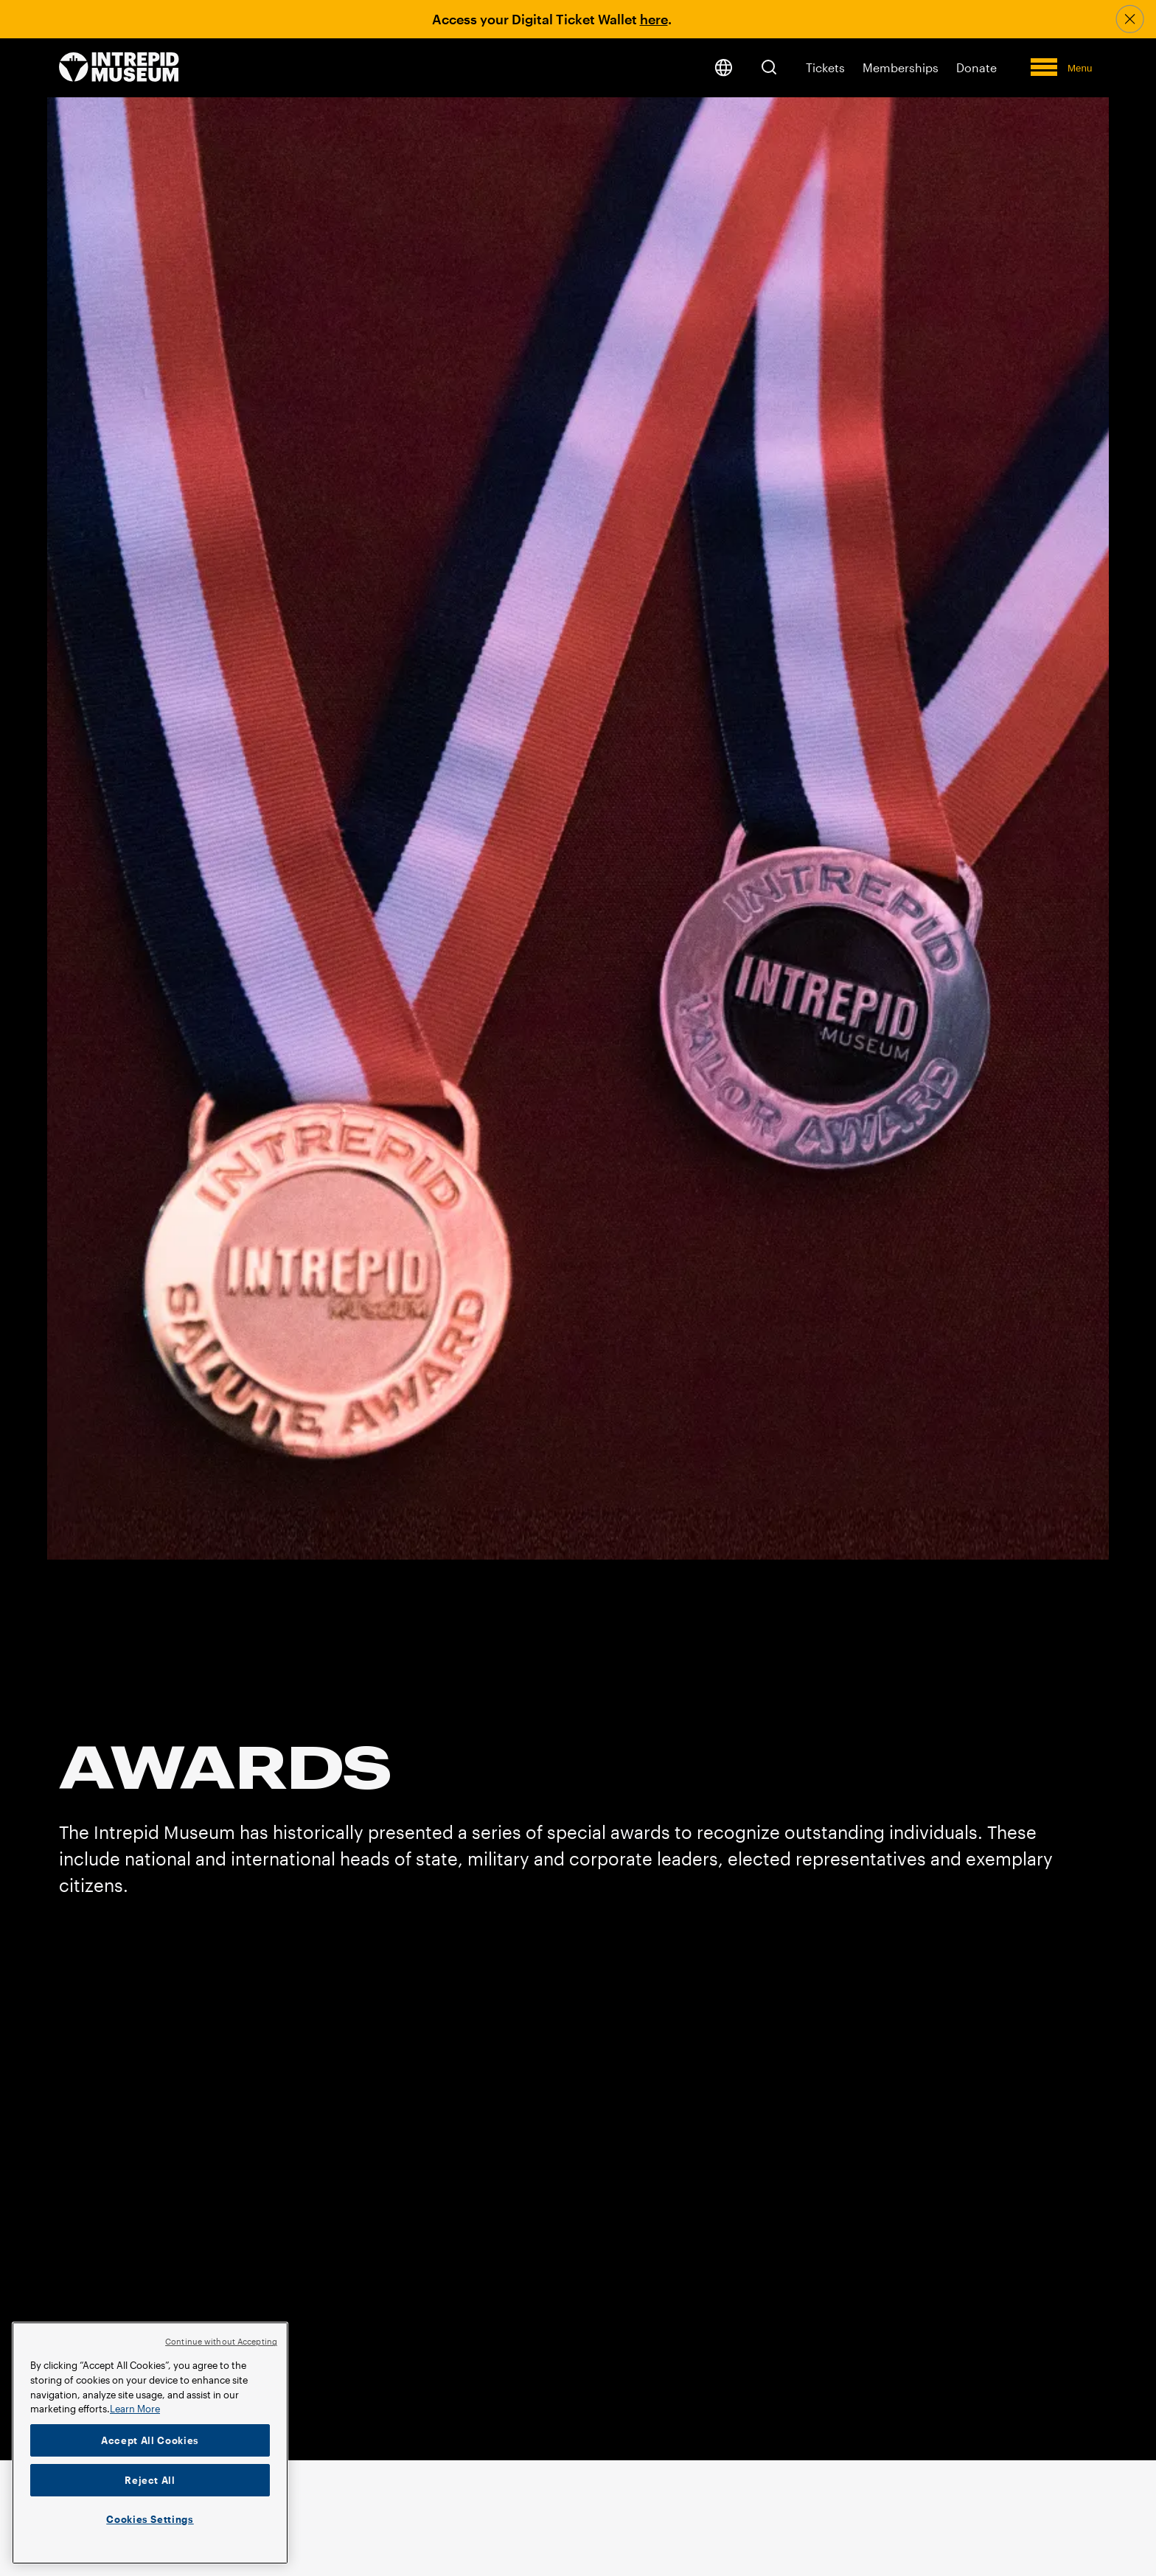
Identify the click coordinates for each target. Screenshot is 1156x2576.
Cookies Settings (150, 2519)
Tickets (825, 67)
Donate (976, 67)
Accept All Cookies (150, 2440)
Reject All (150, 2480)
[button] (769, 67)
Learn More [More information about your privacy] (135, 2409)
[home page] (119, 68)
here (654, 19)
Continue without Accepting (221, 2341)
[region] (150, 2443)
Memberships (901, 67)
